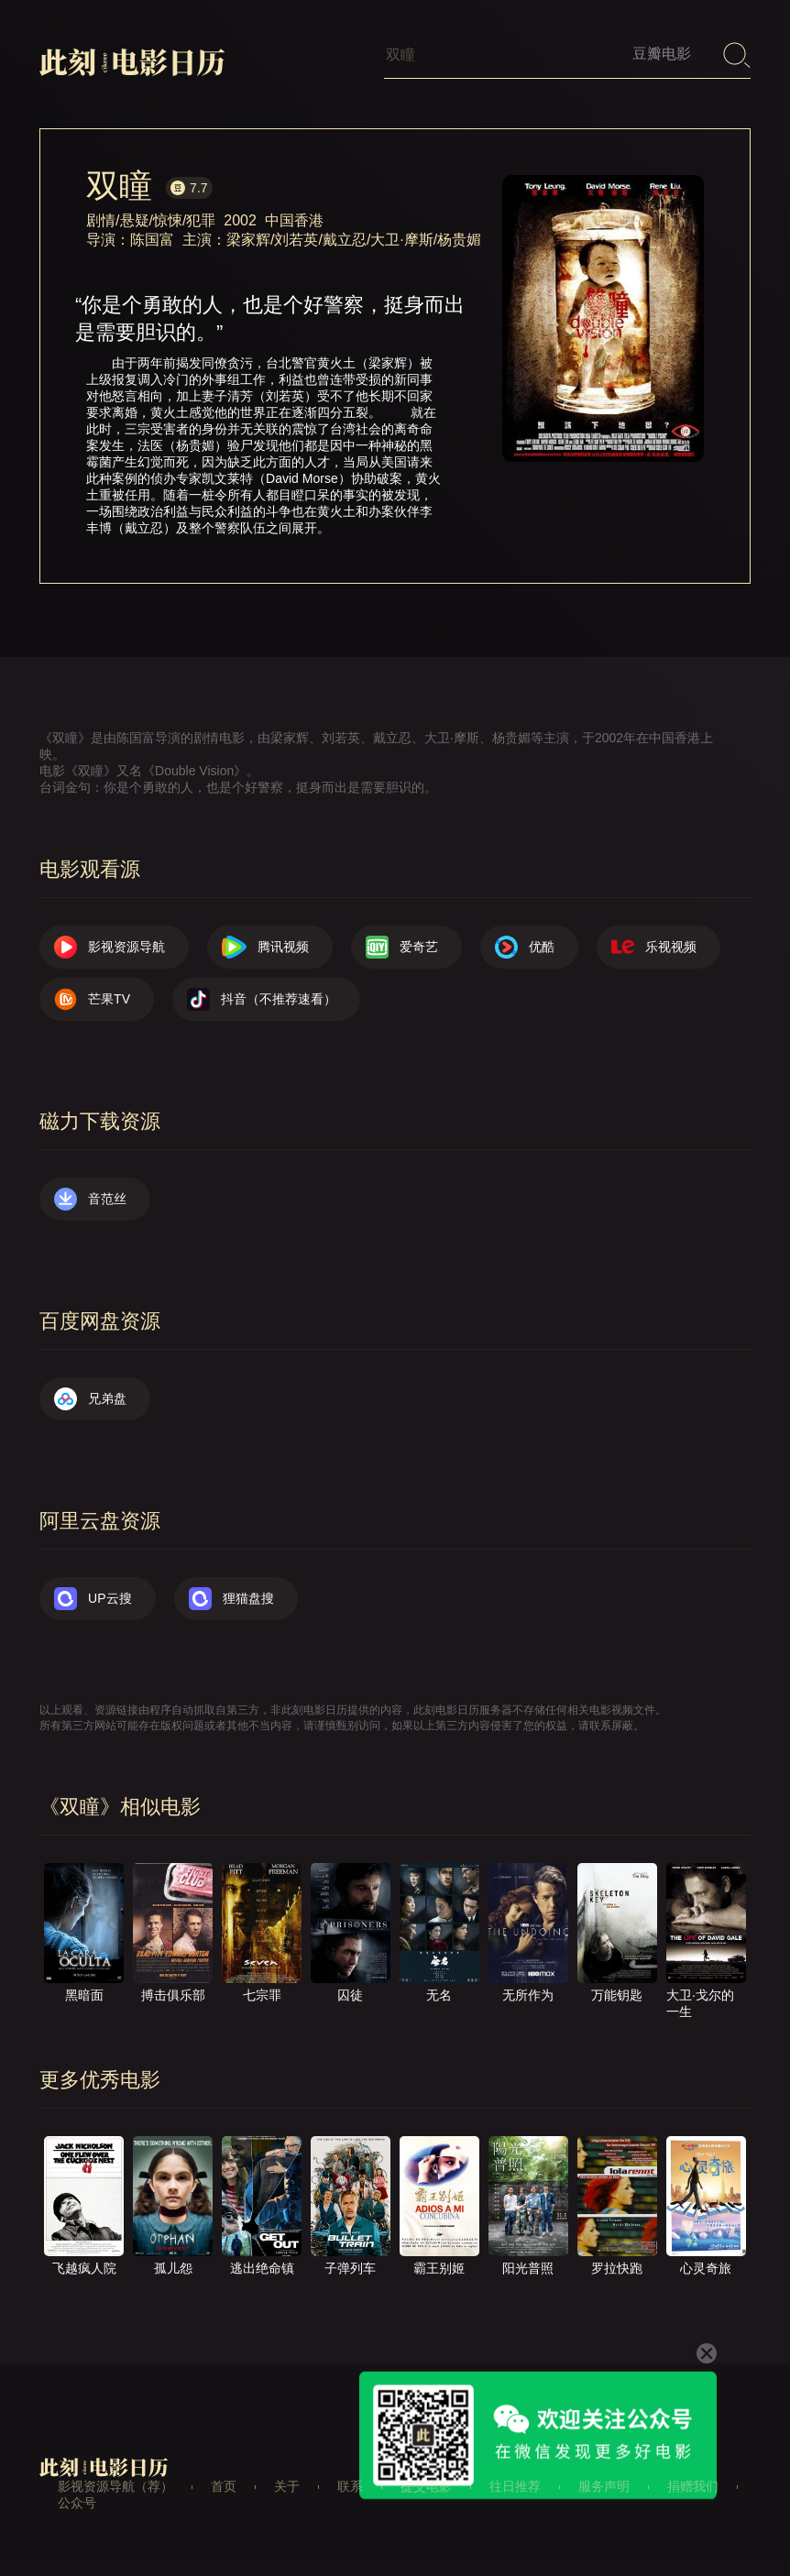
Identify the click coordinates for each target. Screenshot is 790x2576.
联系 (350, 2486)
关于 (287, 2486)
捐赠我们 (693, 2486)
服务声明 (604, 2486)
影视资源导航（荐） (115, 2486)
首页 (223, 2486)
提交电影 (426, 2486)
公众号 (77, 2502)
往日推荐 (515, 2486)
